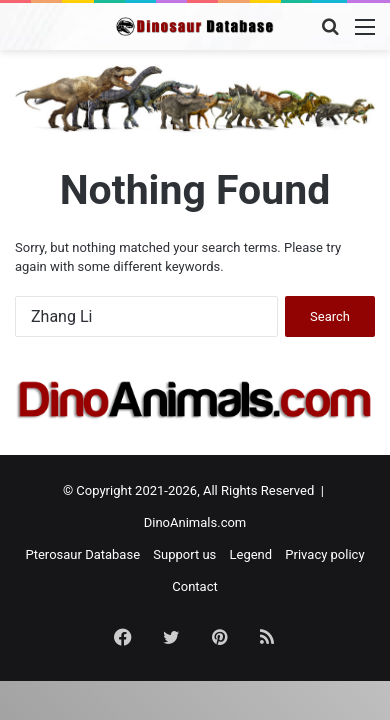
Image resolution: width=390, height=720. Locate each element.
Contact (194, 586)
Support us (184, 554)
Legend (251, 554)
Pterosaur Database (82, 554)
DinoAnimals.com (195, 522)
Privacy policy (324, 554)
